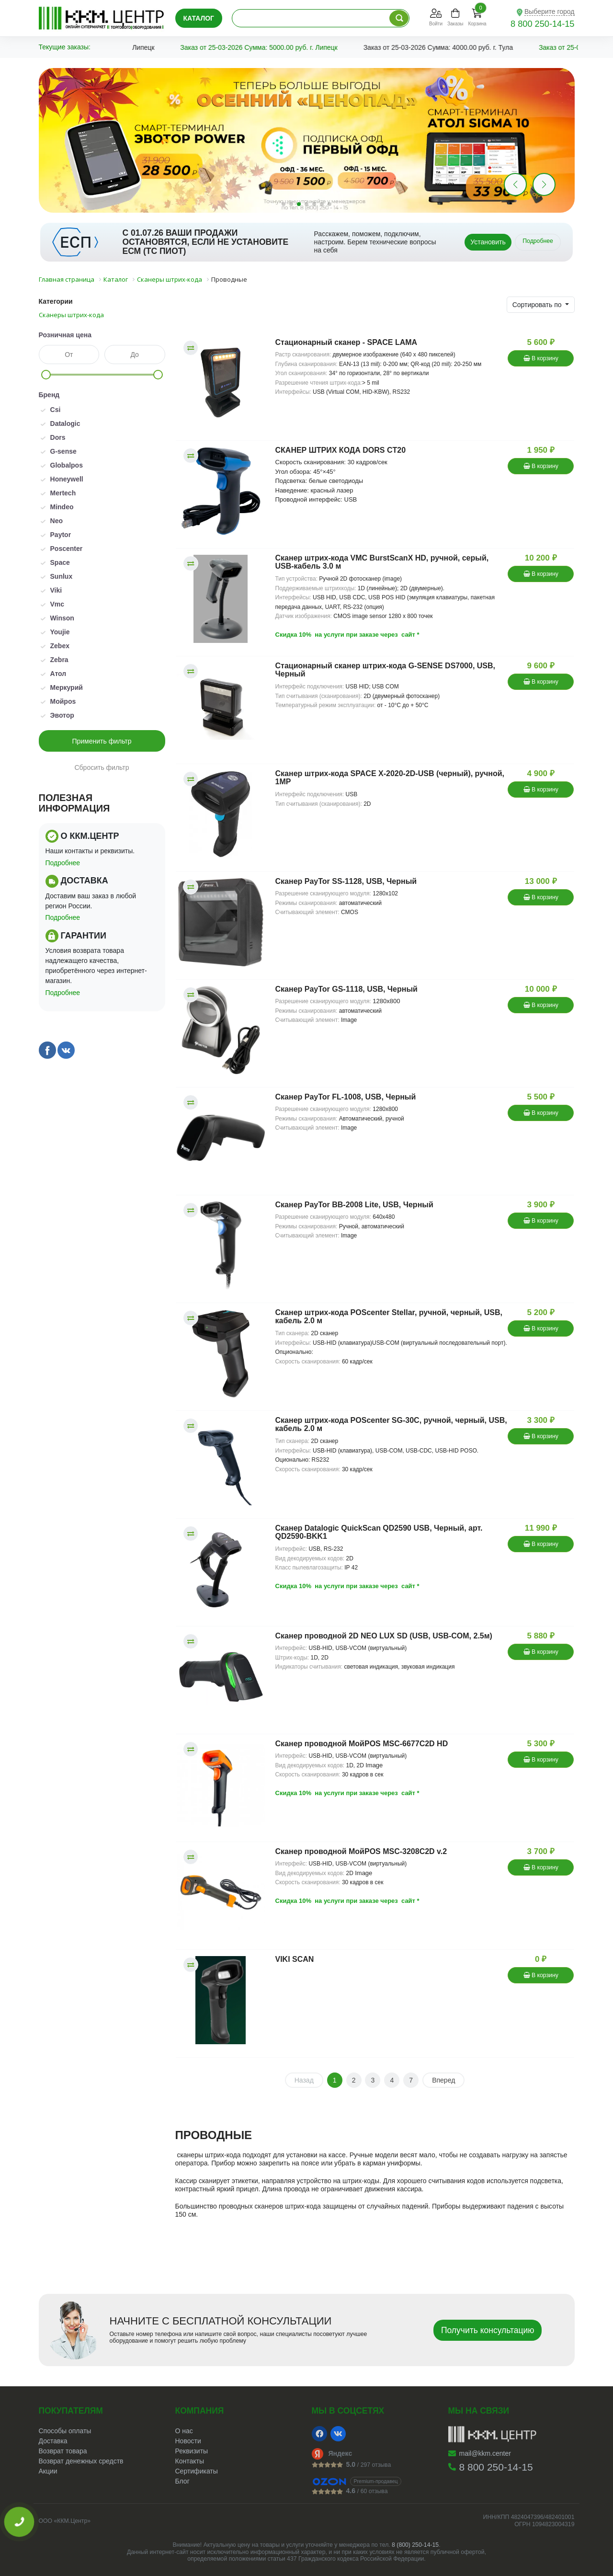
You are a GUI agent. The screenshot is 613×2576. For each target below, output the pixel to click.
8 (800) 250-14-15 (415, 2545)
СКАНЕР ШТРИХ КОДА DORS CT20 (340, 450)
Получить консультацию (487, 2330)
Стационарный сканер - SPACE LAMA (346, 342)
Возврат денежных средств (81, 2461)
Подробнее (537, 241)
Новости (188, 2441)
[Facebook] (319, 2433)
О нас (184, 2431)
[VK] (338, 2433)
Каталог (199, 18)
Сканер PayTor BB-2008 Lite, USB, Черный (354, 1205)
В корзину (540, 358)
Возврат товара (63, 2451)
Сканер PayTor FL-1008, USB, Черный (345, 1097)
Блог (182, 2481)
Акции (48, 2471)
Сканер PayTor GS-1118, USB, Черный (346, 989)
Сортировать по (538, 305)
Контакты (189, 2461)
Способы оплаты (65, 2431)
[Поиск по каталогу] (399, 18)
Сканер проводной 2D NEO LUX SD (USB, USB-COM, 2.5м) (383, 1636)
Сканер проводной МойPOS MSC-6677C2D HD (361, 1744)
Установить (487, 242)
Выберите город (549, 11)
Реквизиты (191, 2451)
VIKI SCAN (294, 1959)
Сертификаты (196, 2471)
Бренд (49, 395)
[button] (544, 184)
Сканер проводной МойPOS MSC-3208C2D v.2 (361, 1851)
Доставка (53, 2441)
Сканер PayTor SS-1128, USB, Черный (346, 881)
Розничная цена (65, 335)
